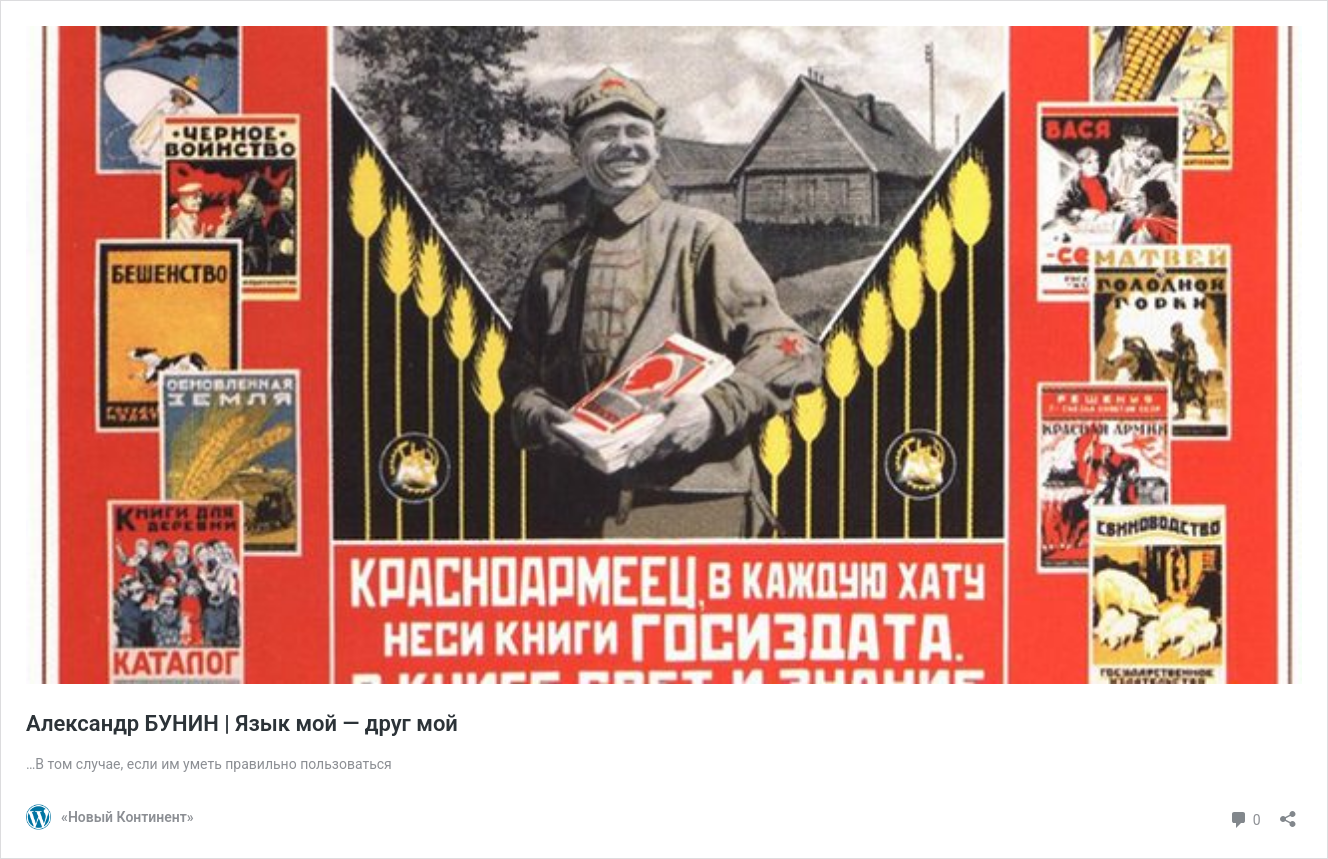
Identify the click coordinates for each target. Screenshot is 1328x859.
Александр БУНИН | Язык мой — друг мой (242, 723)
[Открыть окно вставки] (1288, 812)
